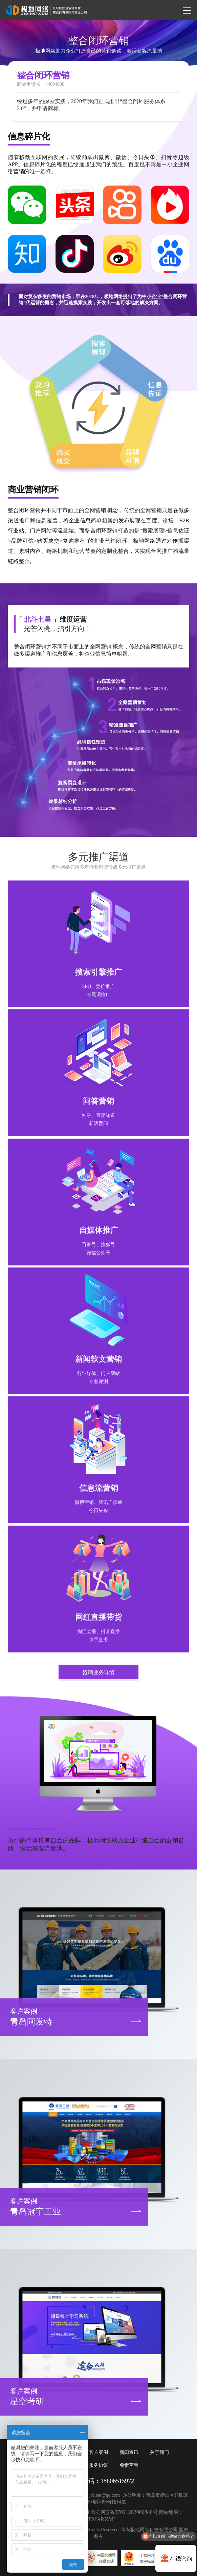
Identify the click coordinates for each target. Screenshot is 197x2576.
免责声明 (128, 2465)
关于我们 (159, 2452)
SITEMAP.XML (98, 2519)
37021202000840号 (136, 2512)
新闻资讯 (128, 2452)
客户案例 (98, 2452)
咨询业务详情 (98, 1672)
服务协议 (98, 2465)
